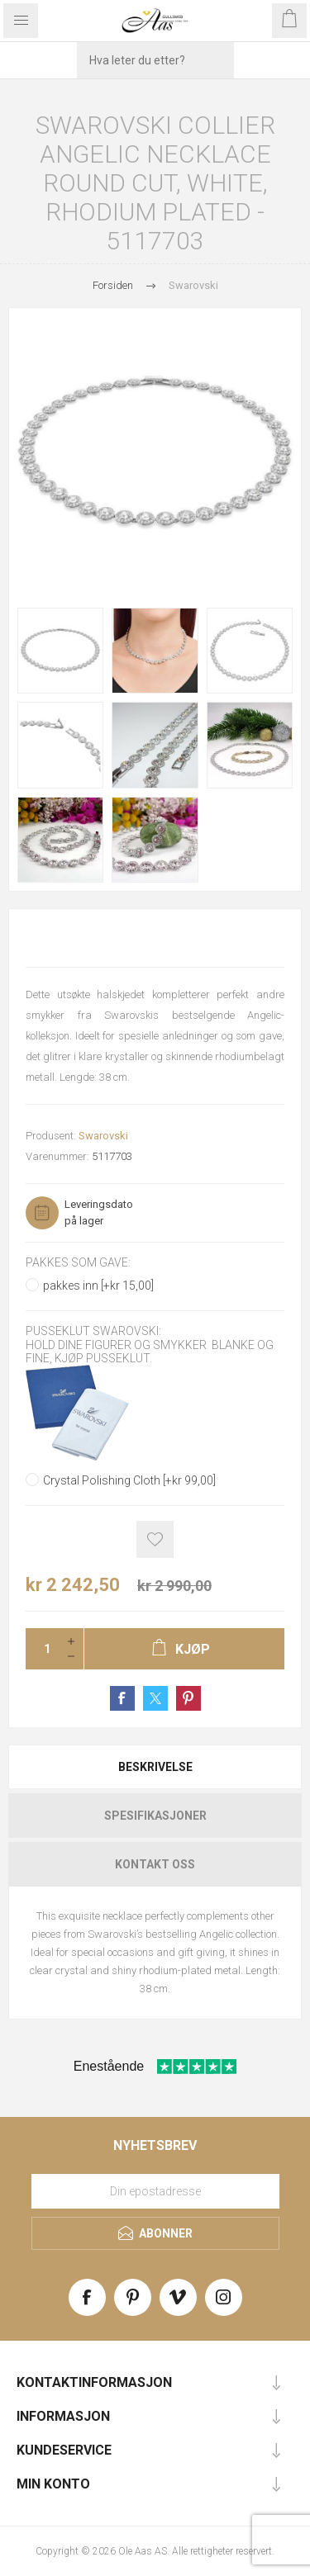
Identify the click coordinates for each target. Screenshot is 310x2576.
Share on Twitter (155, 1698)
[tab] (155, 1767)
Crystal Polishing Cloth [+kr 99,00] (129, 1480)
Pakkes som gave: (78, 1262)
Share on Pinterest (188, 1698)
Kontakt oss (155, 1864)
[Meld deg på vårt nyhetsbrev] (155, 2191)
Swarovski (103, 1135)
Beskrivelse (155, 1766)
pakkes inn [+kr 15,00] (98, 1285)
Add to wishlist (155, 1539)
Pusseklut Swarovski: (93, 1331)
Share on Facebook (122, 1698)
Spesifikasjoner (155, 1815)
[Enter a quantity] (42, 1648)
